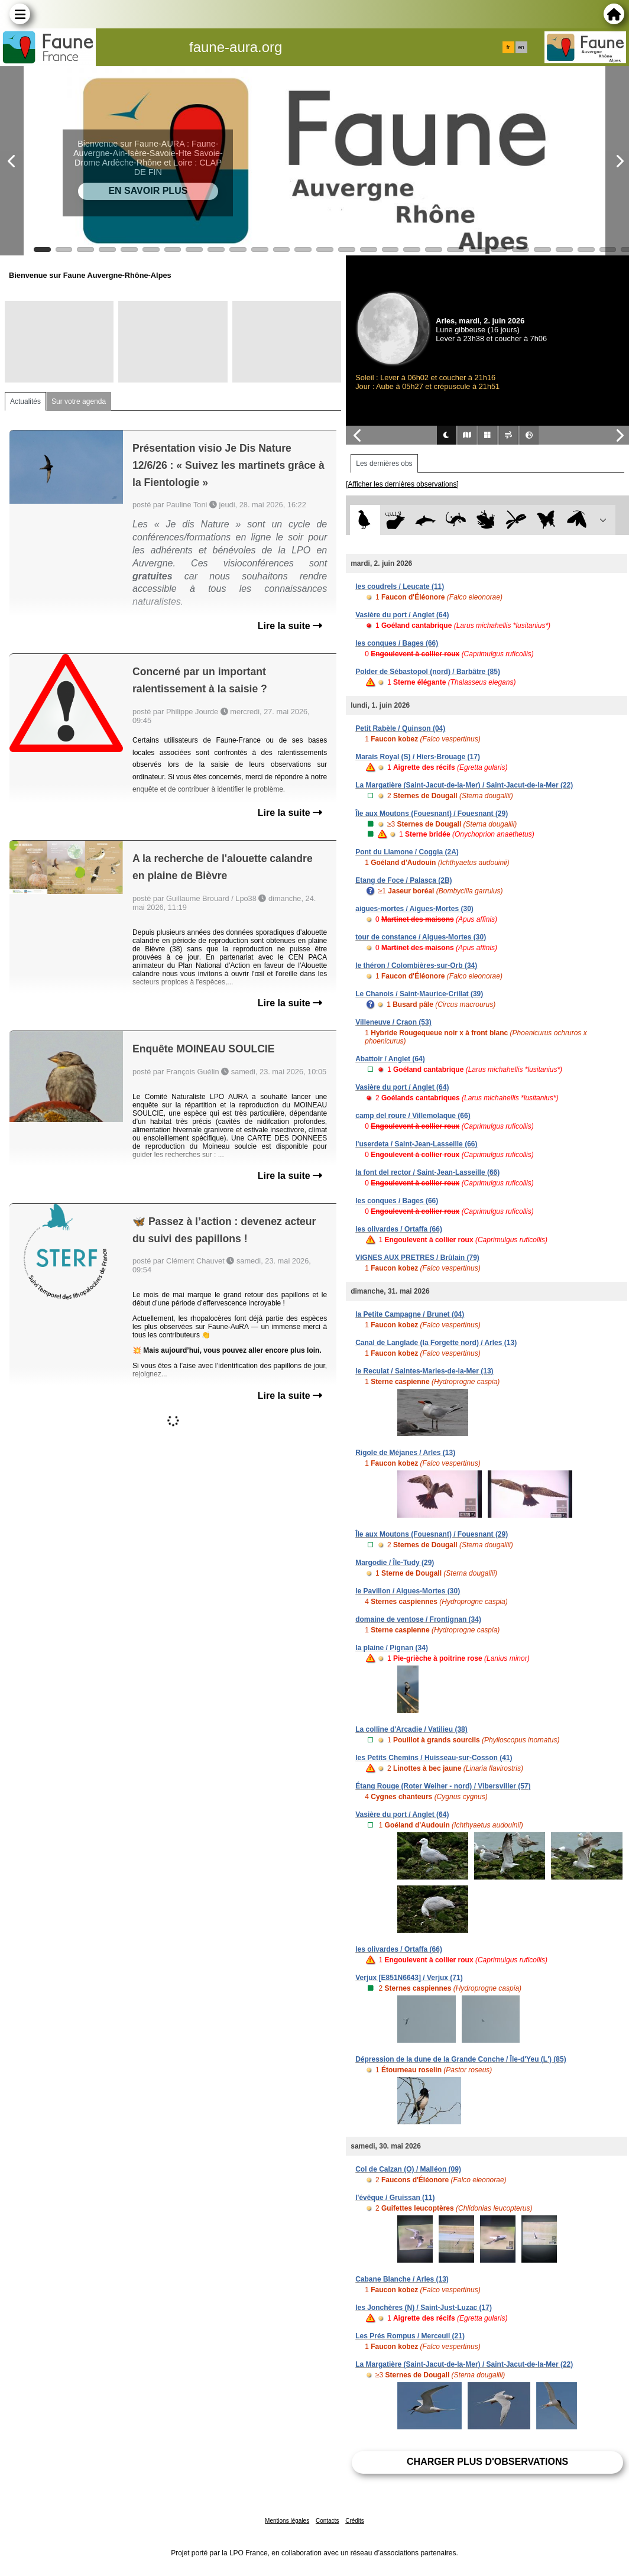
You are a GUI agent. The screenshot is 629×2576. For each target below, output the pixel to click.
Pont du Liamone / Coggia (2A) (407, 852)
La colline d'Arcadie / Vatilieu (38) (411, 1729)
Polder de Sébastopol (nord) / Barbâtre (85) (427, 672)
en (521, 47)
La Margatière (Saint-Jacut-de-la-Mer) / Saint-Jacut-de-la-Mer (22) (464, 785)
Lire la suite (290, 625)
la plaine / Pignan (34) (391, 1648)
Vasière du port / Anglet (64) (402, 615)
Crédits (354, 2520)
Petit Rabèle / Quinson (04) (400, 728)
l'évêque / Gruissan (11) (395, 2197)
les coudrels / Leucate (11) (399, 586)
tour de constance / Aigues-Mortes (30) (420, 937)
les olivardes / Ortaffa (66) (398, 1229)
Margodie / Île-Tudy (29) (394, 1562)
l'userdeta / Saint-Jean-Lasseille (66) (416, 1144)
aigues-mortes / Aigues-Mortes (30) (414, 909)
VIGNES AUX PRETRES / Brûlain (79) (417, 1257)
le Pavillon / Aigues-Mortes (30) (407, 1591)
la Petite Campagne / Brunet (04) (409, 1314)
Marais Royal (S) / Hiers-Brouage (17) (417, 757)
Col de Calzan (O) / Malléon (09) (408, 2169)
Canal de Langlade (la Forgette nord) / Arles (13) (436, 1343)
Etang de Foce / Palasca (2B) (403, 880)
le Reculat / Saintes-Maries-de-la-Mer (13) (424, 1371)
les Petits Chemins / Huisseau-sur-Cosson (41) (433, 1758)
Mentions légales (287, 2520)
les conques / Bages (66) (396, 643)
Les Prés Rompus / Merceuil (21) (410, 2336)
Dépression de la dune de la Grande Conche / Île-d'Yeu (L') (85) (460, 2059)
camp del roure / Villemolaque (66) (413, 1116)
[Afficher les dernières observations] (402, 484)
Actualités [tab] (25, 401)
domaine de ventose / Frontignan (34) (418, 1619)
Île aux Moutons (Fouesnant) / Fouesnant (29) (431, 813)
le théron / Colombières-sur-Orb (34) (416, 965)
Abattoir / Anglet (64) (390, 1059)
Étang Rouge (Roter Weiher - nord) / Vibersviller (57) (442, 1786)
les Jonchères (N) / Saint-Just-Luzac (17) (423, 2307)
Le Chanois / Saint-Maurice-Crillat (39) (419, 994)
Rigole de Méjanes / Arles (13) (405, 1453)
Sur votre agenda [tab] (78, 401)
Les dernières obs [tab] (384, 463)
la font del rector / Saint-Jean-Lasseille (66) (427, 1172)
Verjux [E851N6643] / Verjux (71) (408, 1978)
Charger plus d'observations (487, 2462)
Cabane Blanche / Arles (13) (402, 2279)
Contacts (327, 2520)
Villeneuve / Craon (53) (393, 1022)
